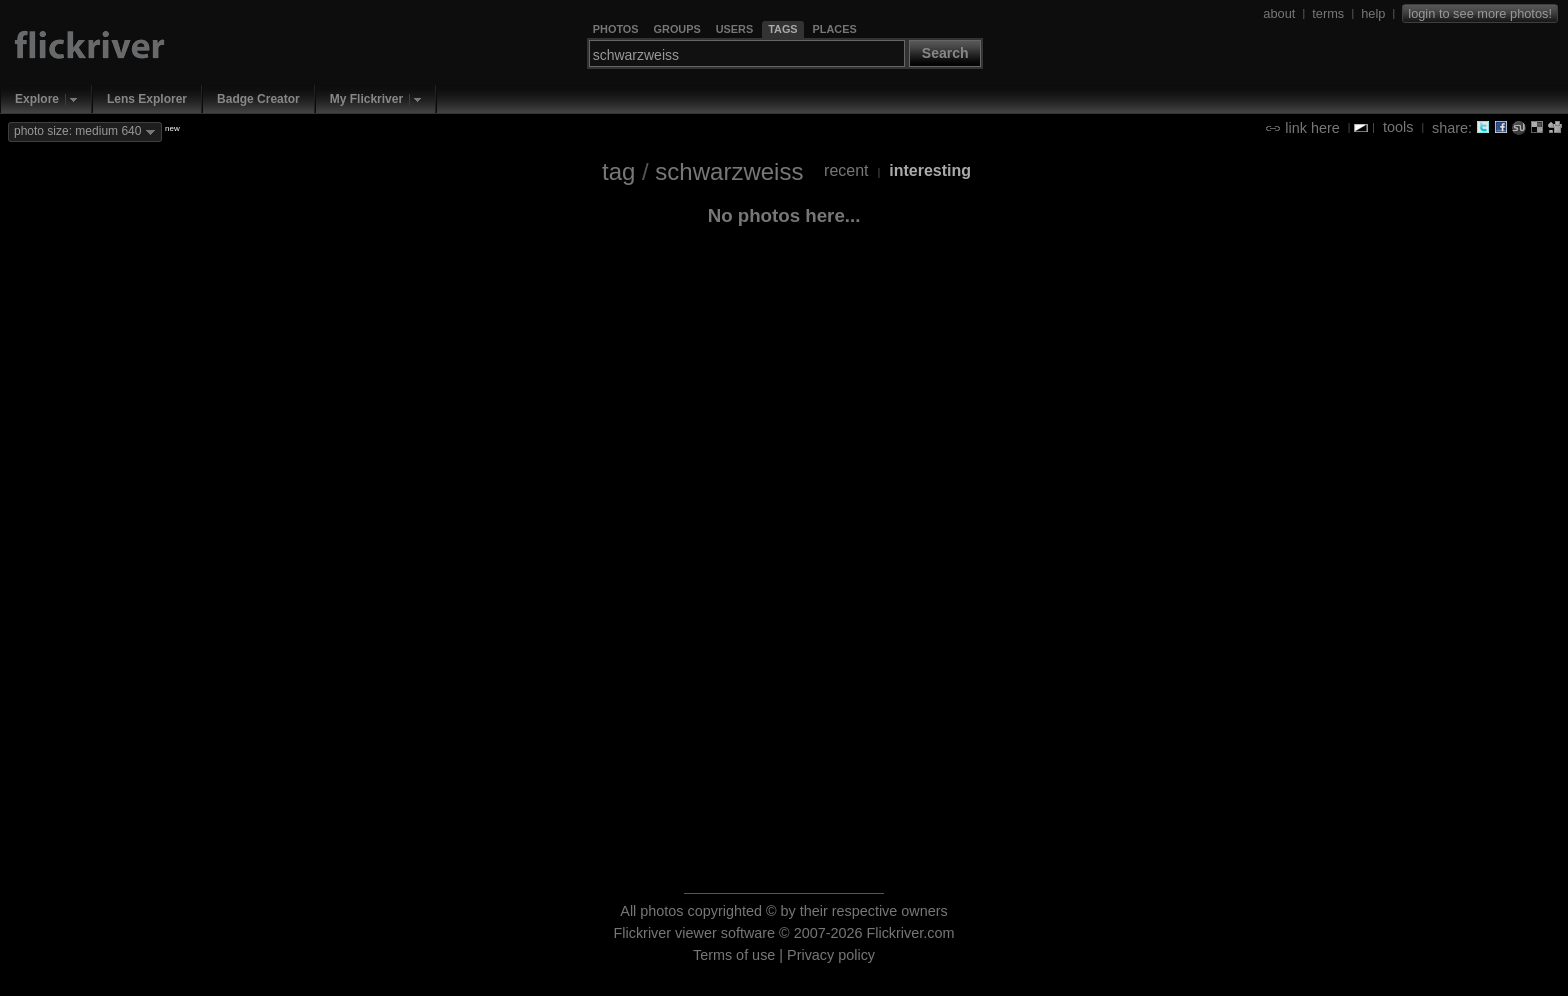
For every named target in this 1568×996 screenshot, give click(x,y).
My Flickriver (366, 99)
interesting (930, 170)
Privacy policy (831, 955)
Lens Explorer (147, 99)
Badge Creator (258, 99)
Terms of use (734, 955)
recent (846, 170)
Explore (37, 99)
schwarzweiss (729, 171)
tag (618, 171)
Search (945, 53)
